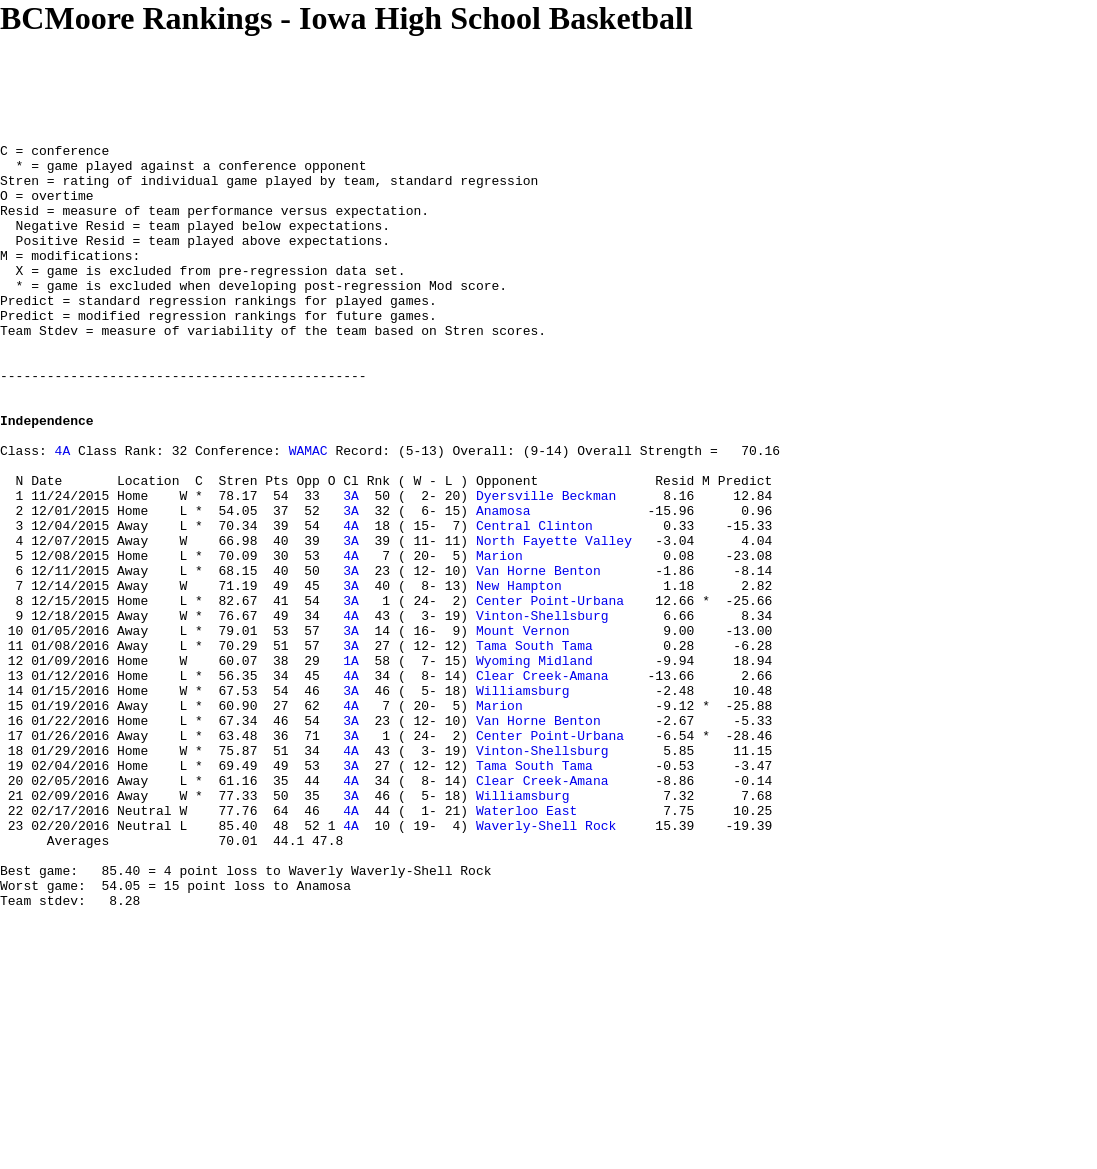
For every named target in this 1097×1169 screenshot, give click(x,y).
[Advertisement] (364, 82)
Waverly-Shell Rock (546, 963)
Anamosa (503, 585)
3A (351, 567)
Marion (499, 639)
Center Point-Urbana (550, 693)
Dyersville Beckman (546, 567)
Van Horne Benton (538, 657)
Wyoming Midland (534, 765)
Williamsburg (523, 801)
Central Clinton (534, 603)
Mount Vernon (523, 729)
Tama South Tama (534, 747)
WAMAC (308, 513)
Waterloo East (526, 945)
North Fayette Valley (554, 621)
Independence (47, 477)
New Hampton (519, 675)
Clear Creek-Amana (542, 783)
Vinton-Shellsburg (542, 711)
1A (351, 765)
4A (63, 513)
